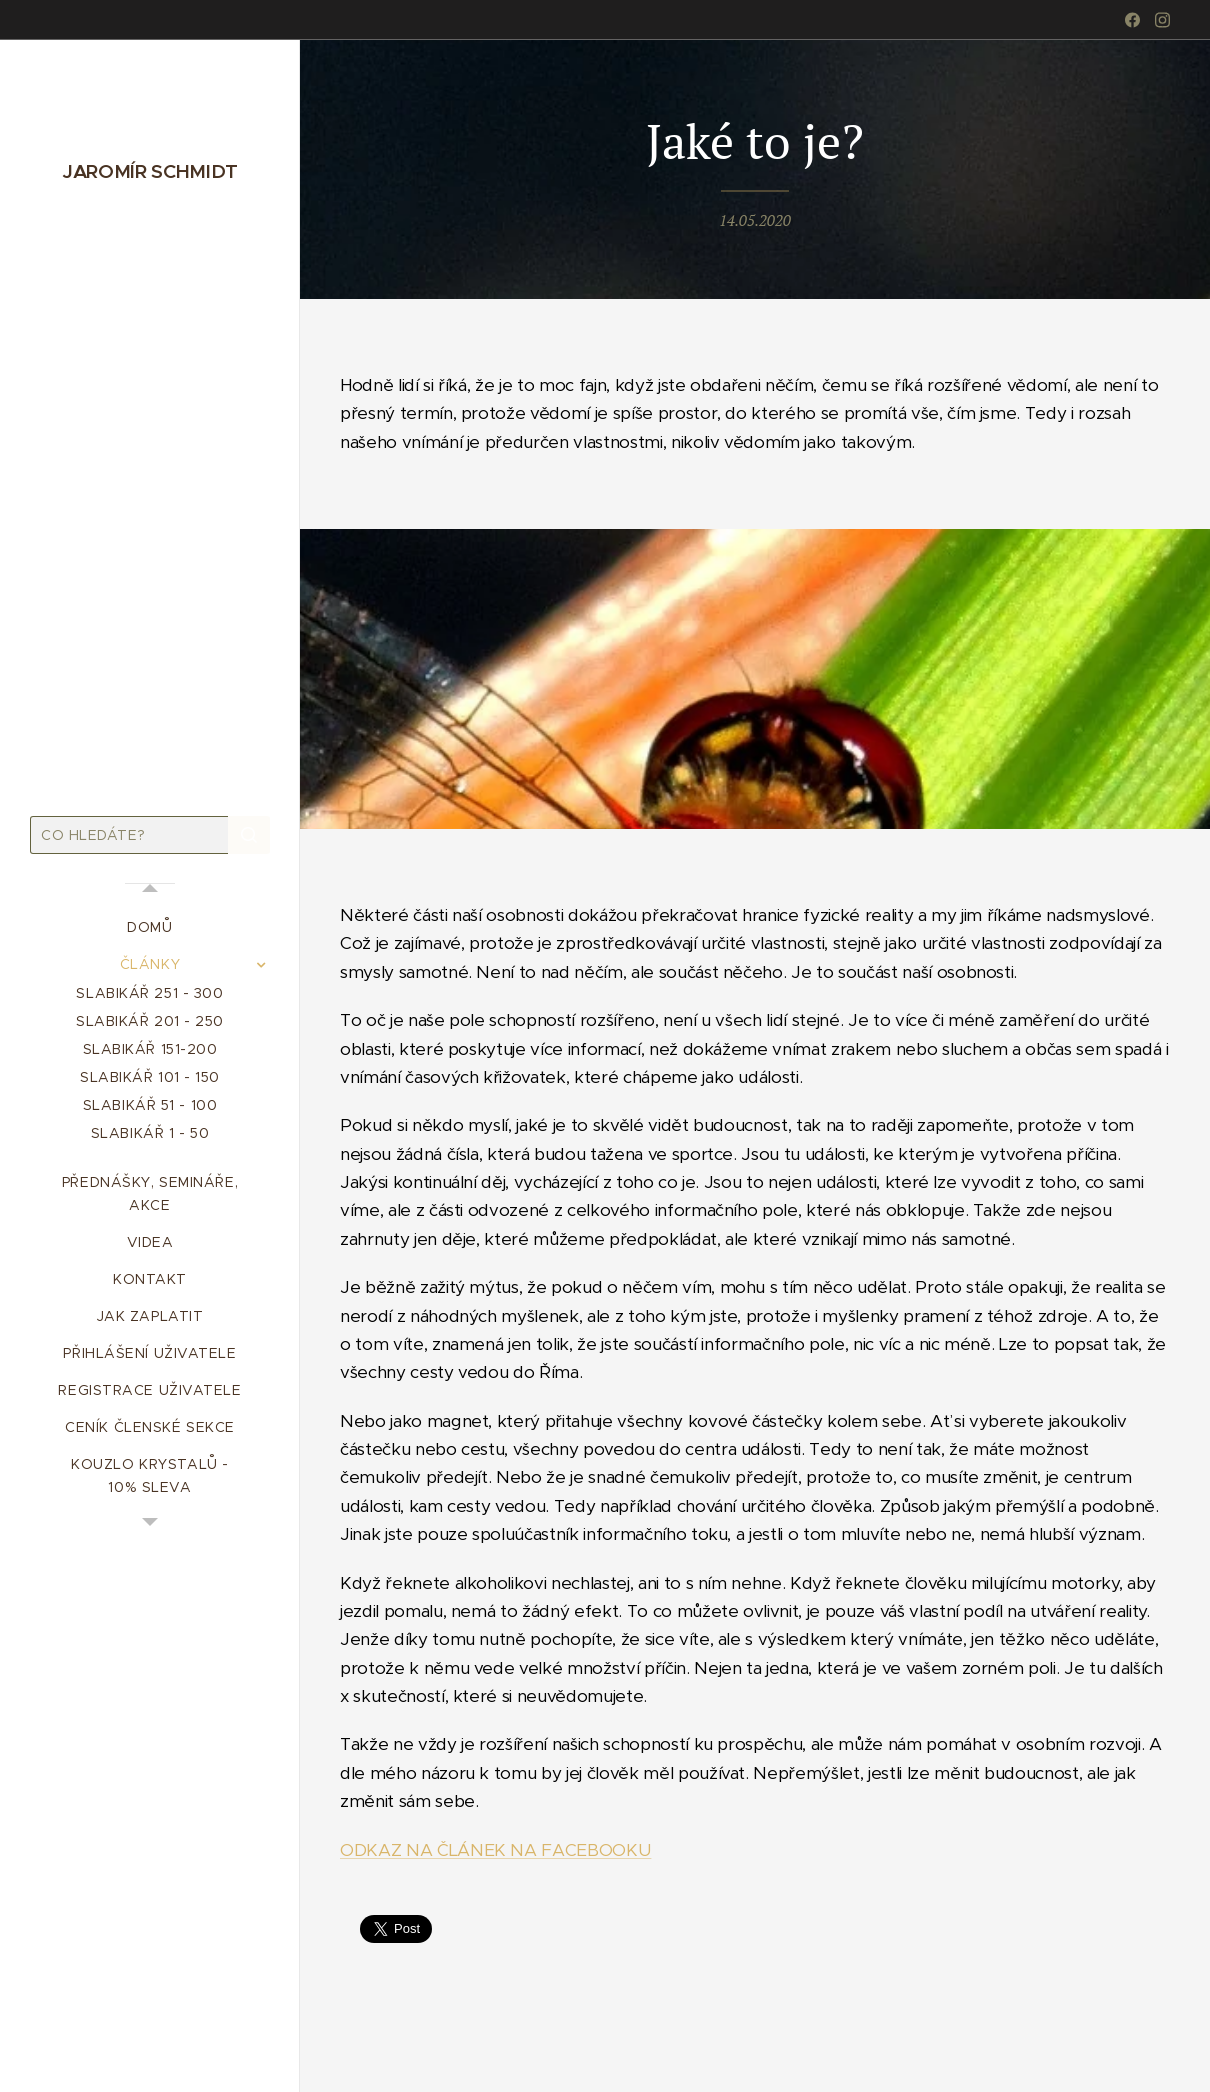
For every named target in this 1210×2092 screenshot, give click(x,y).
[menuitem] (150, 927)
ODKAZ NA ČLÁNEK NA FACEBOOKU (495, 1849)
